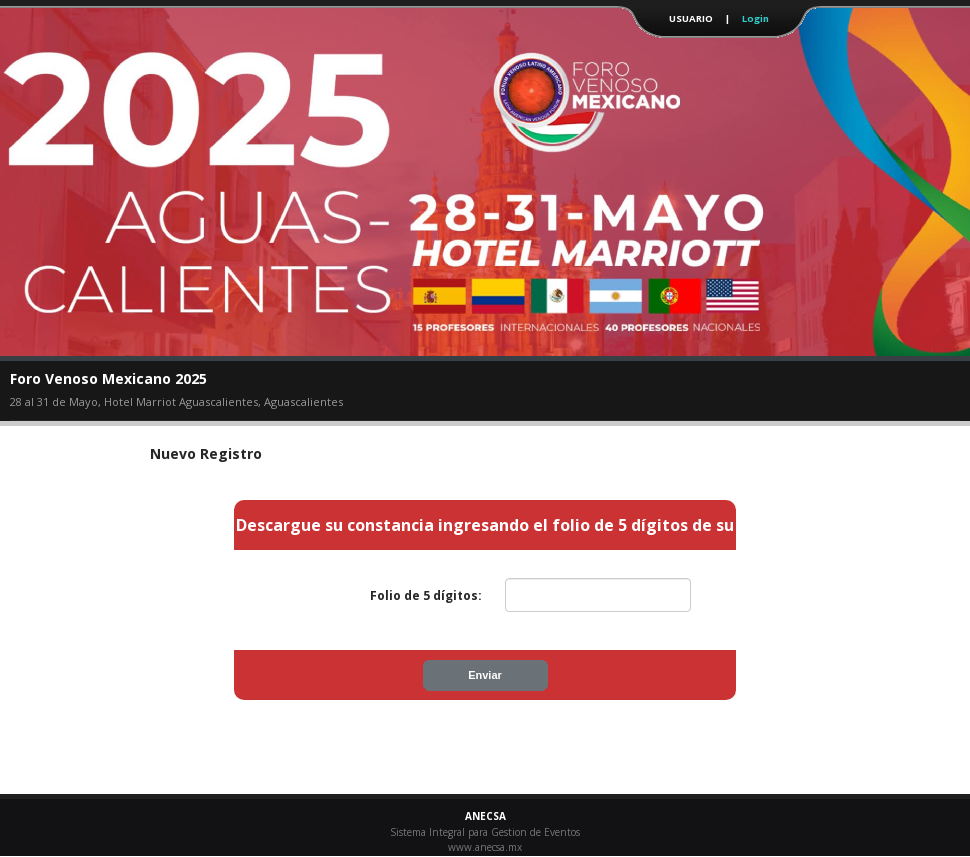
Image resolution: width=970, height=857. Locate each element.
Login (755, 18)
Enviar (485, 675)
